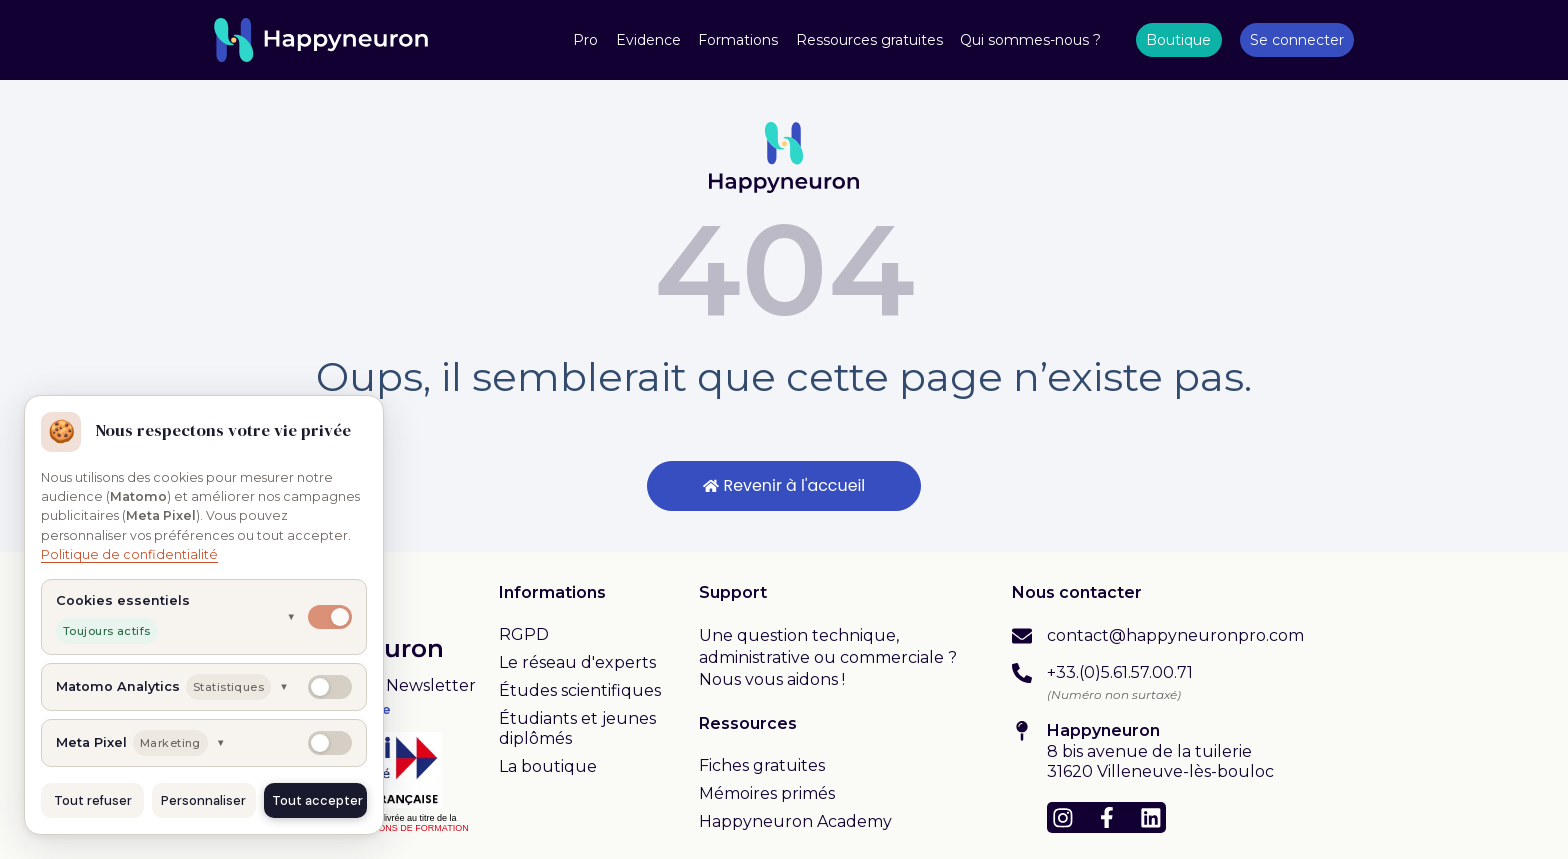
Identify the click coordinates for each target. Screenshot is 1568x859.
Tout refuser (93, 800)
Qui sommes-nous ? (1030, 40)
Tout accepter (317, 800)
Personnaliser (203, 800)
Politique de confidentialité (129, 554)
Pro (585, 40)
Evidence (648, 40)
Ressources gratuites (869, 40)
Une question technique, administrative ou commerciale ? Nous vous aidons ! (828, 658)
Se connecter (1297, 40)
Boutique (1178, 40)
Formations (738, 40)
